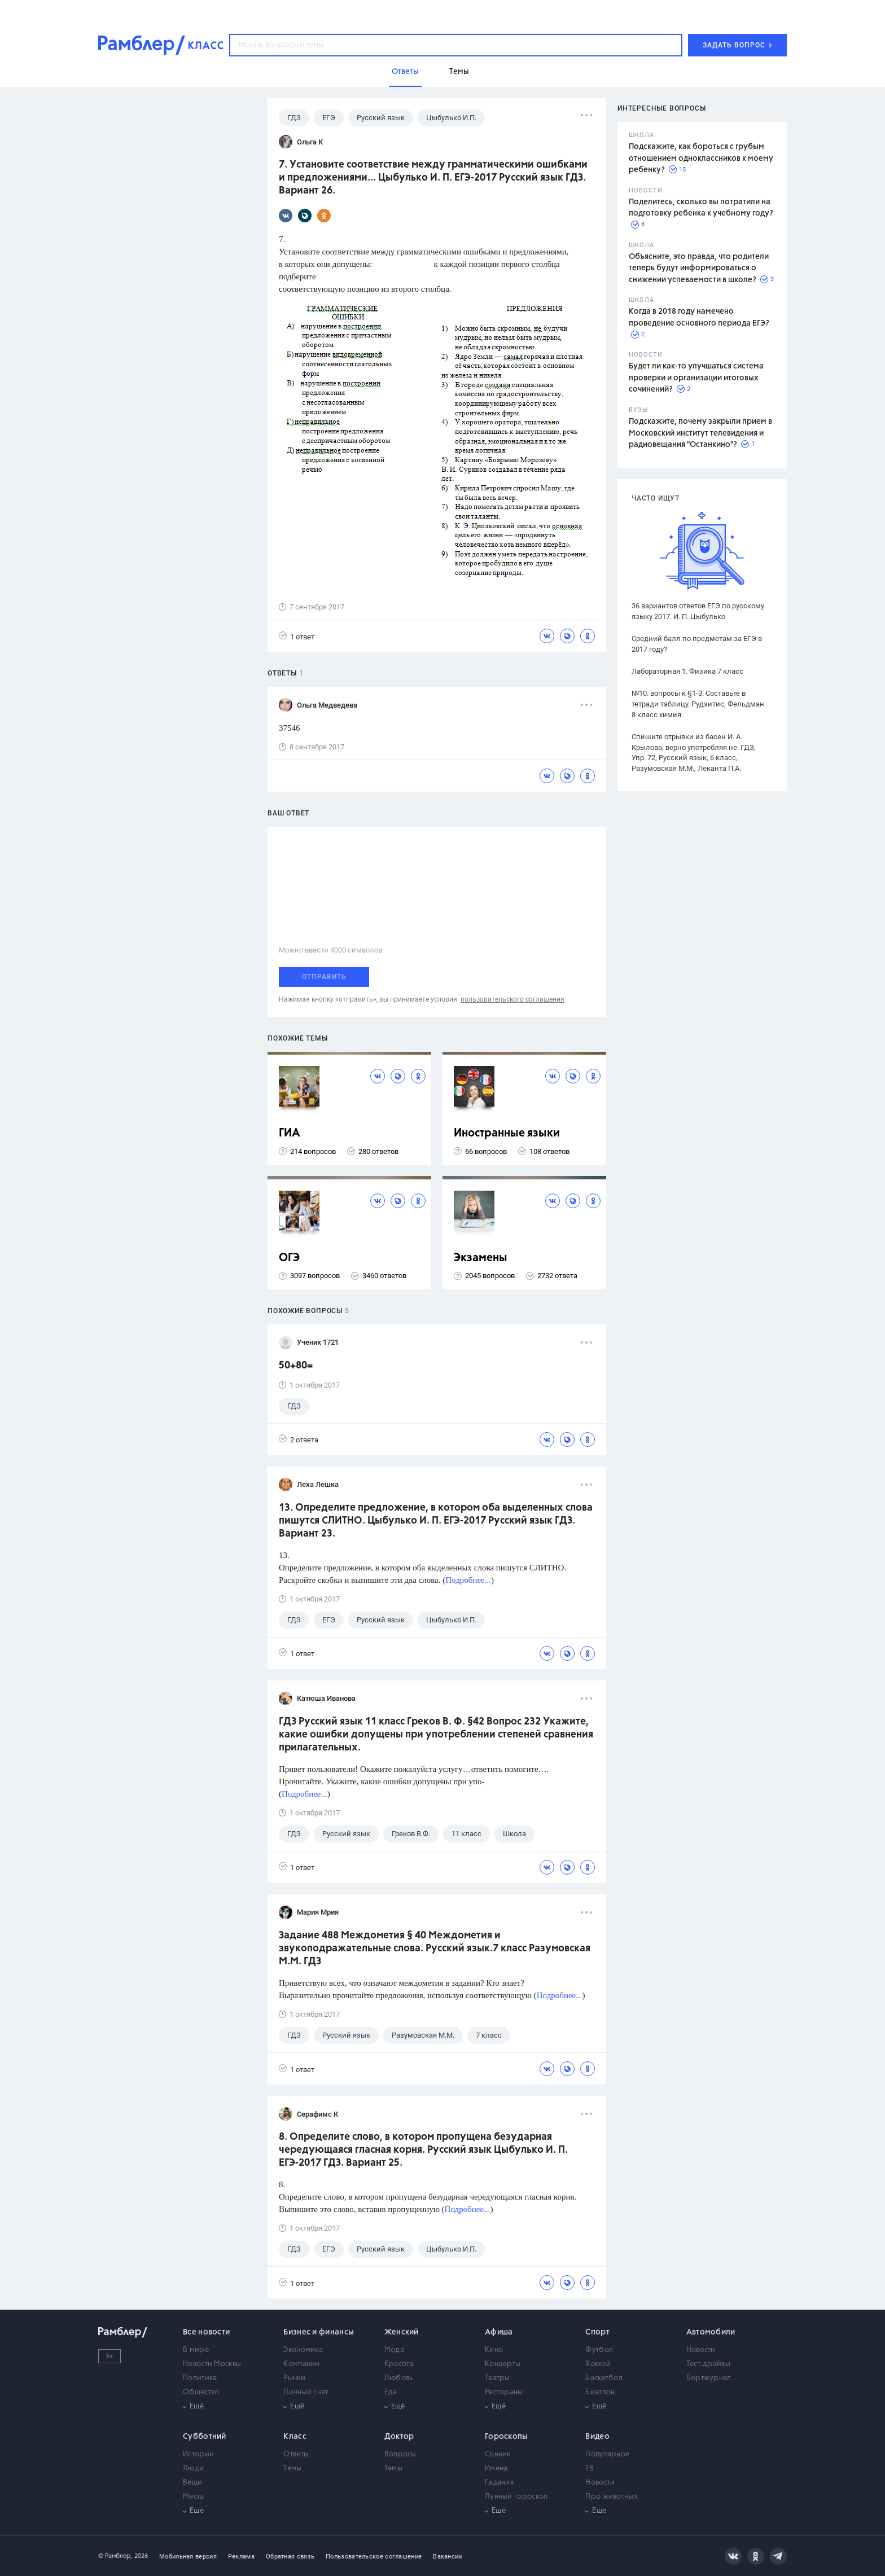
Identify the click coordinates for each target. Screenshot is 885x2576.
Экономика (303, 2350)
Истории (198, 2454)
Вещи (192, 2482)
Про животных (611, 2496)
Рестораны (504, 2392)
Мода (394, 2350)
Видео (597, 2437)
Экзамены (480, 1258)
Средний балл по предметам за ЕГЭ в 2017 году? (697, 643)
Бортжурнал (708, 2378)
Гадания (499, 2482)
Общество (201, 2392)
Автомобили (710, 2332)
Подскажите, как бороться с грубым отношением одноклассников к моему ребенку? (701, 158)
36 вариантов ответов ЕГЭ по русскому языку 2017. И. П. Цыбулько (698, 611)
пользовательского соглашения (512, 999)
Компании (301, 2364)
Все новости (206, 2332)
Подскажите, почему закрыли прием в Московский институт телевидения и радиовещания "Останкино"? (700, 433)
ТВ (589, 2468)
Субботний (204, 2437)
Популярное (607, 2454)
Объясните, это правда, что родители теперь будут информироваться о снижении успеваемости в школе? (699, 268)
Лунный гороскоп (516, 2496)
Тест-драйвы (708, 2364)
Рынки (294, 2378)
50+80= (296, 1366)
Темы (292, 2468)
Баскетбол (604, 2378)
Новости (701, 2350)
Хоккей (598, 2364)
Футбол (599, 2350)
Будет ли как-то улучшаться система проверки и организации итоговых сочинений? (696, 377)
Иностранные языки (507, 1133)
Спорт (597, 2332)
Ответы (296, 2454)
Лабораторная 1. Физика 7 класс (687, 671)
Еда (390, 2392)
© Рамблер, (115, 2556)
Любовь (398, 2378)
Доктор (399, 2437)
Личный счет (305, 2392)
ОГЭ (289, 1258)
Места (193, 2496)
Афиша (499, 2332)
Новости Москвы (212, 2364)
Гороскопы (506, 2437)
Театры (497, 2378)
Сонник (498, 2454)
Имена (496, 2468)
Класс (294, 2437)
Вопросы (400, 2454)
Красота (399, 2364)
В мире (196, 2350)
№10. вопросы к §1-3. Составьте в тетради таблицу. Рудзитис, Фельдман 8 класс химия (698, 704)
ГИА (289, 1133)
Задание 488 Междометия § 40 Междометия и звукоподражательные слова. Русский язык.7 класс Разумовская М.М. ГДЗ (434, 1948)
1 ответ (296, 636)
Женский (401, 2332)
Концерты (502, 2364)
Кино (494, 2350)
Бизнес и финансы (318, 2332)
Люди (193, 2468)
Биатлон (600, 2392)
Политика (200, 2378)
